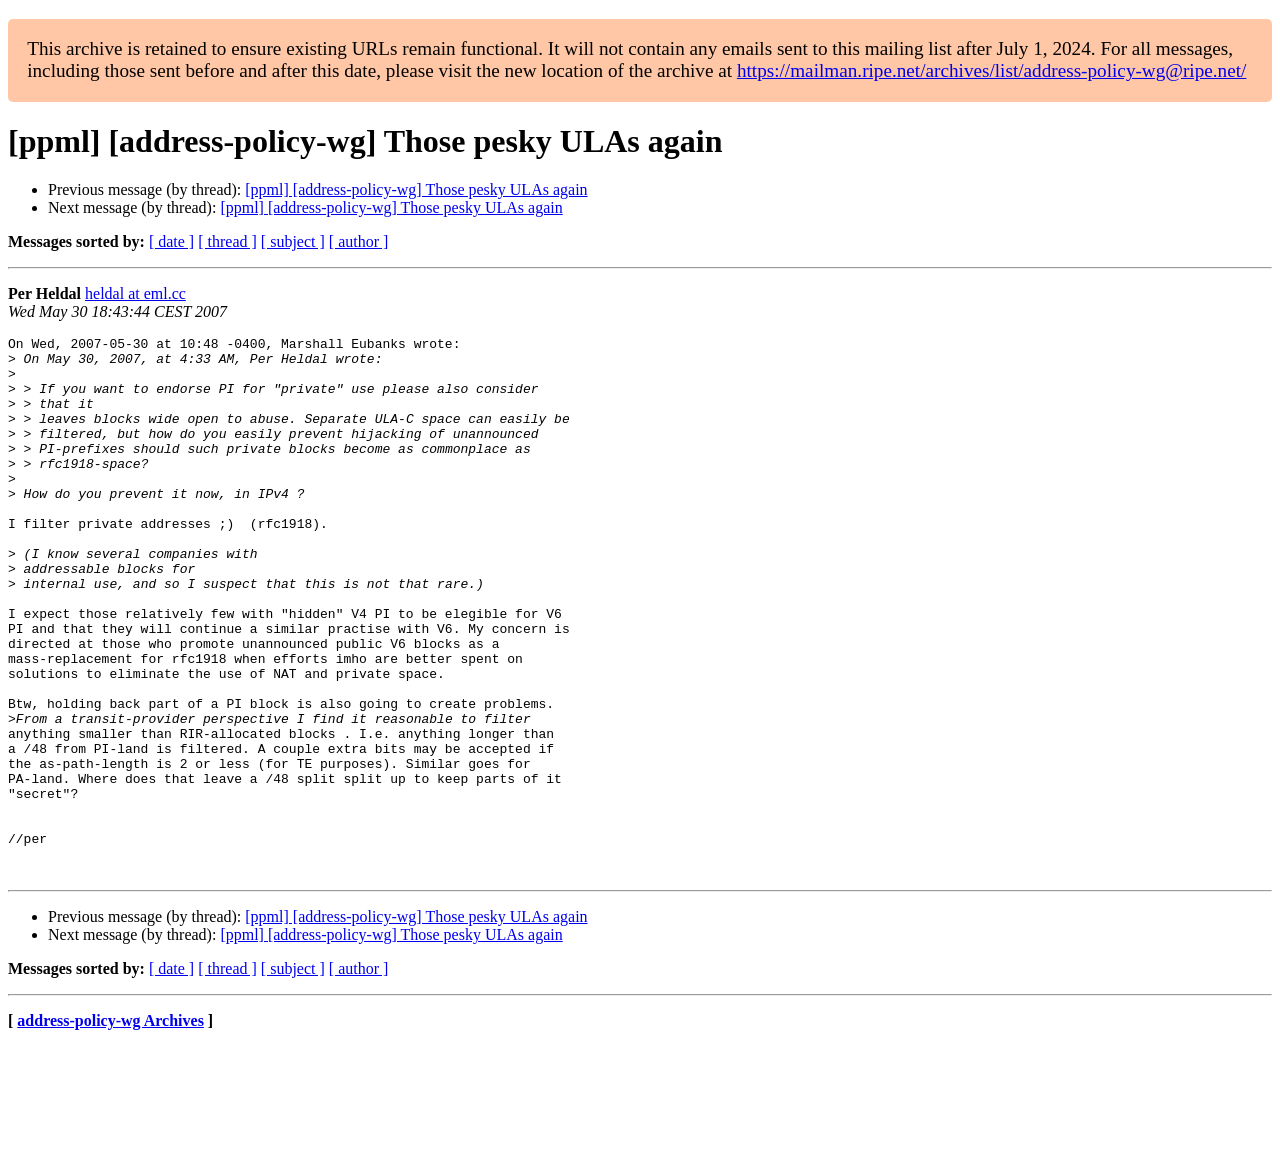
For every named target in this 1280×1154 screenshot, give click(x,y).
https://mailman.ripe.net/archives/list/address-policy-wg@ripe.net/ (992, 70)
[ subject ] (293, 241)
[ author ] (359, 241)
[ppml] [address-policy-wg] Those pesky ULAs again (416, 189)
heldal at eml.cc (135, 293)
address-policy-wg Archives (110, 1128)
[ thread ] (227, 241)
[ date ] (171, 241)
